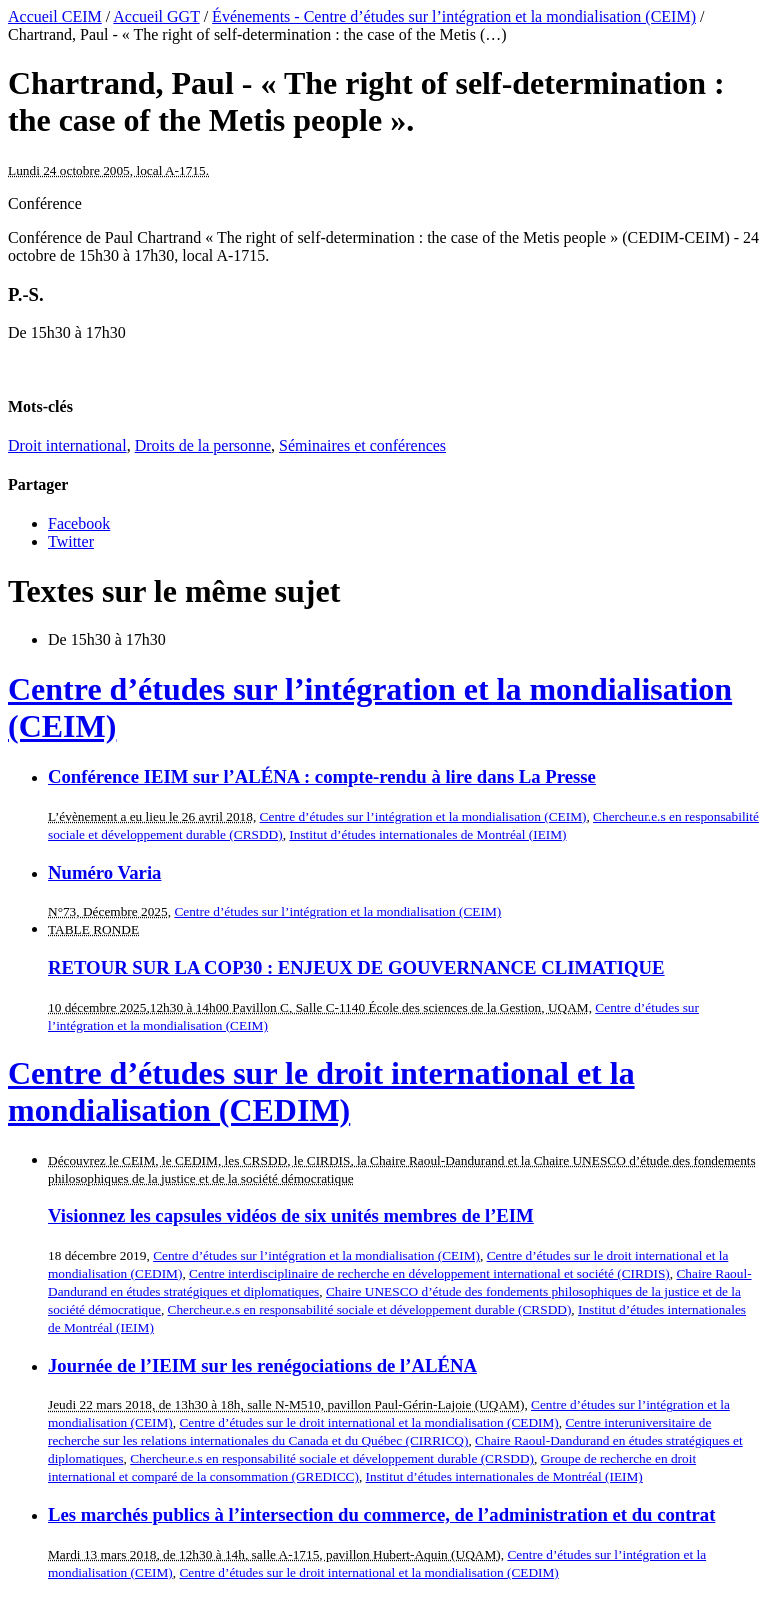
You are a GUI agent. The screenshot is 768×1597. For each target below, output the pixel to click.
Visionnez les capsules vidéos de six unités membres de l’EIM (291, 1215)
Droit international (67, 445)
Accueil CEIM (55, 16)
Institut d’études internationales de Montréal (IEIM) (427, 834)
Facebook (79, 523)
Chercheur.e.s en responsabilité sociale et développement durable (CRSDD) (370, 1309)
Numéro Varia (104, 872)
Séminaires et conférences (362, 445)
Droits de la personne (203, 445)
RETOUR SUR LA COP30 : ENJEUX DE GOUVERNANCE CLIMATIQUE (356, 967)
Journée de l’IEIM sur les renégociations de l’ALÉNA (262, 1365)
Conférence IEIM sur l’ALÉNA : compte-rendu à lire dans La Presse (322, 776)
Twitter (71, 541)
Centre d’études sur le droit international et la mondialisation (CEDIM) (321, 1091)
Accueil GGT (156, 16)
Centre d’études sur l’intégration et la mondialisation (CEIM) (423, 816)
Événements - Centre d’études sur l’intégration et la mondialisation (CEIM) (454, 16)
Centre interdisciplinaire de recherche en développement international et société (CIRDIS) (429, 1273)
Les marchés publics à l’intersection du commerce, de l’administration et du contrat (381, 1514)
